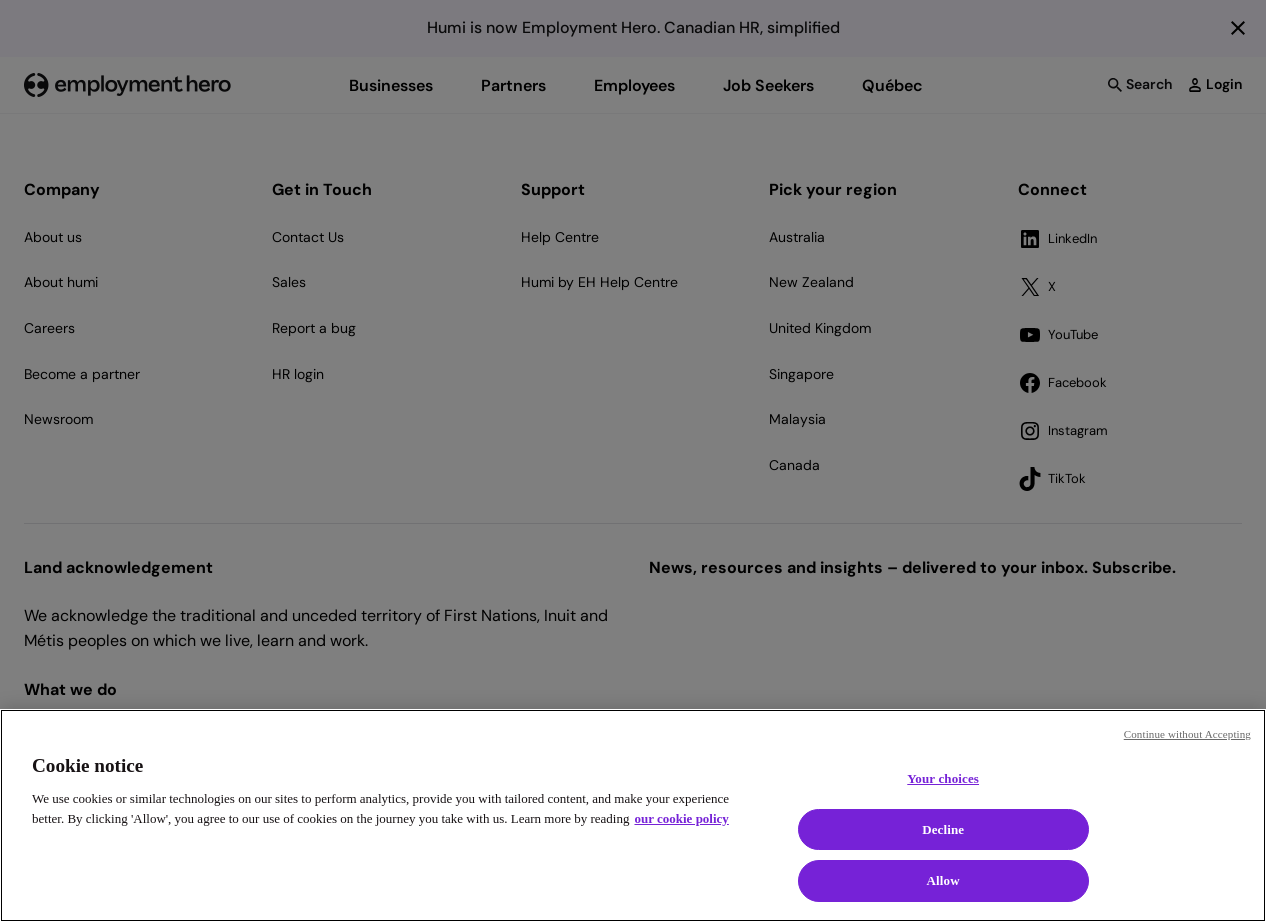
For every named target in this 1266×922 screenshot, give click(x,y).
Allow (943, 880)
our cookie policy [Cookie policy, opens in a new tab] (681, 818)
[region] (633, 815)
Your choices (943, 778)
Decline (943, 829)
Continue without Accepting (1187, 734)
